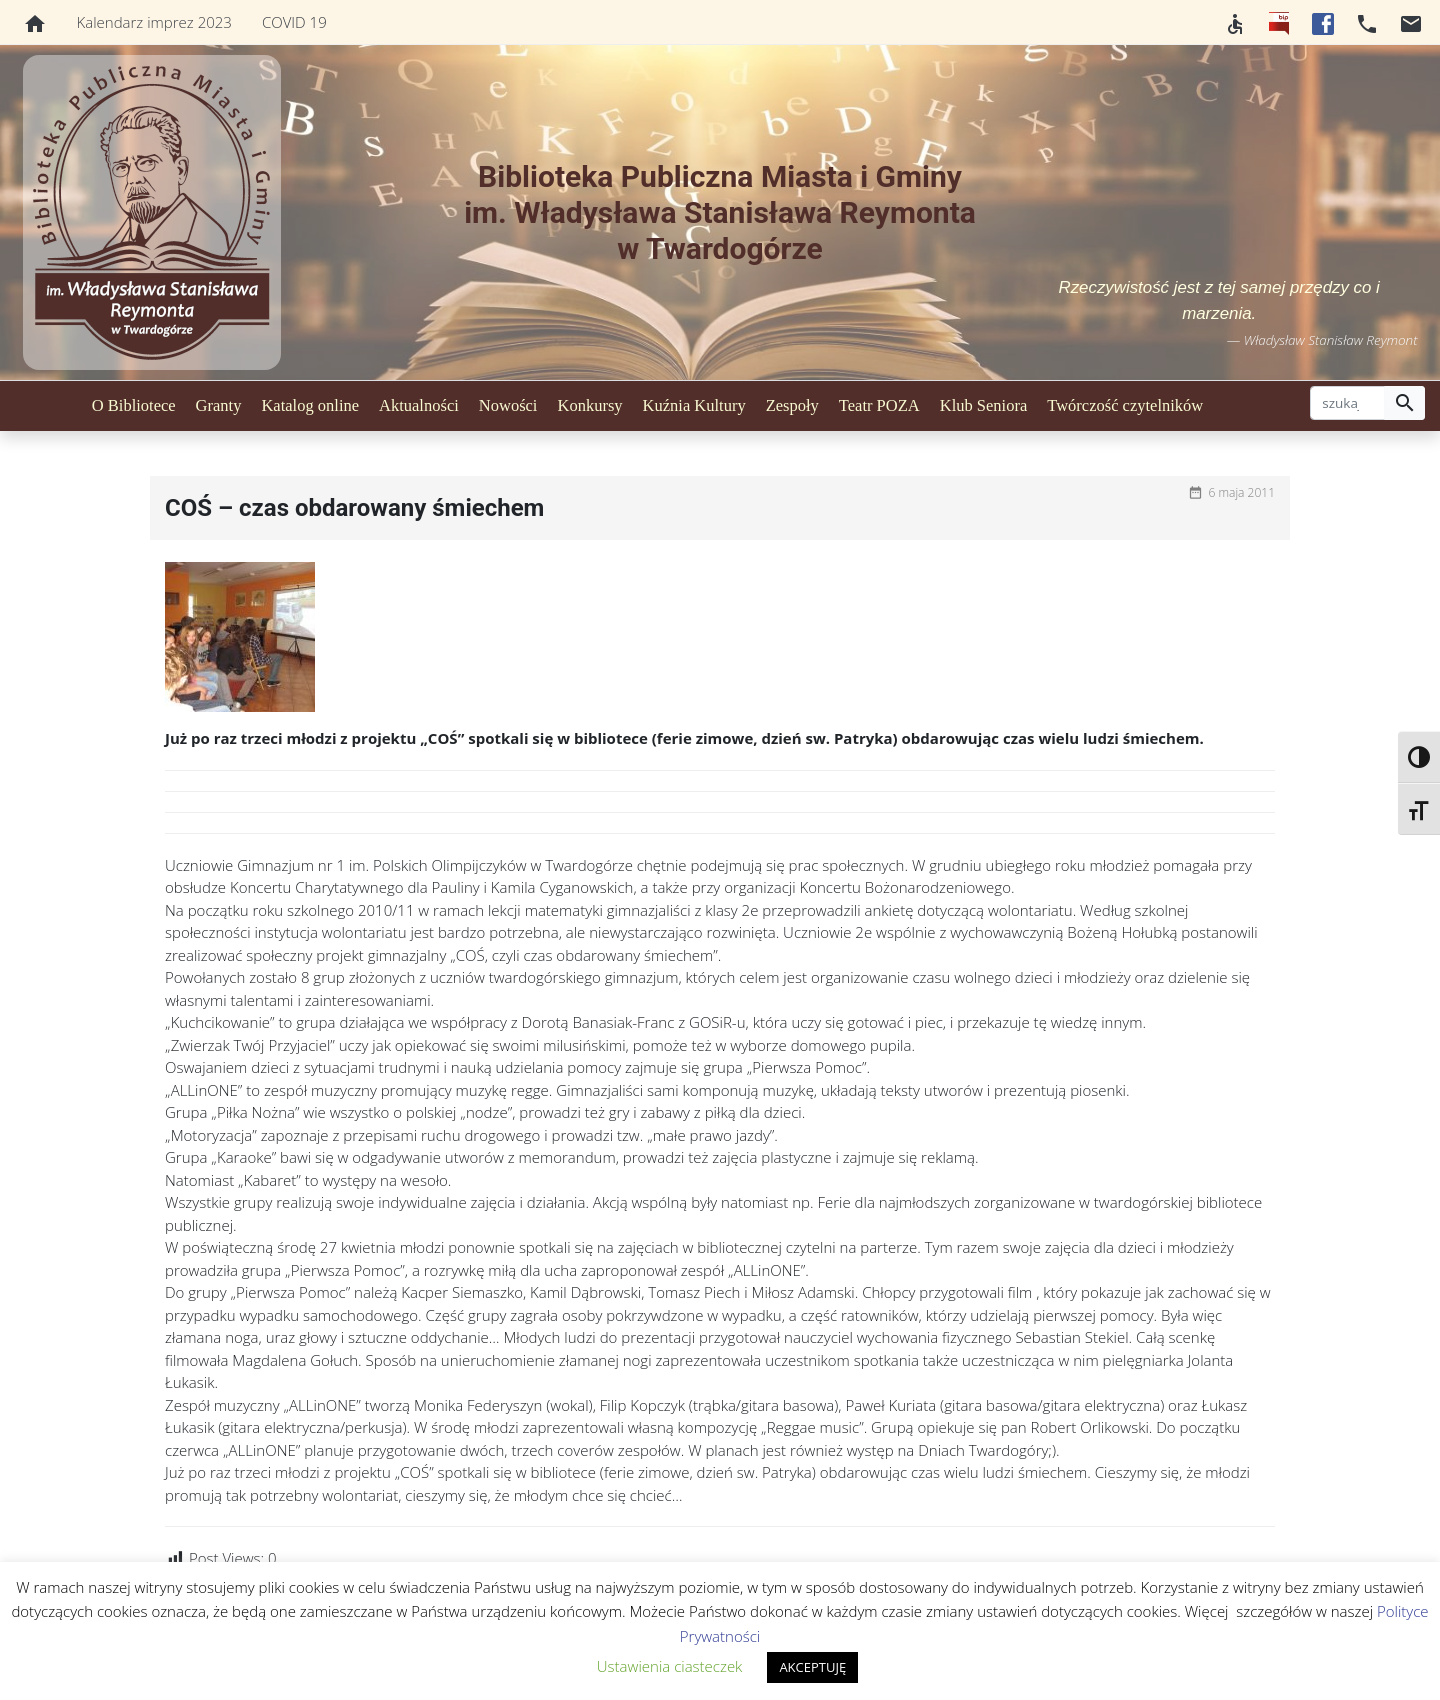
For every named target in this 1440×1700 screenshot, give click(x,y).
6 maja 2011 (1241, 492)
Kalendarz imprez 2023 (154, 22)
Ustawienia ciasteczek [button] (670, 1666)
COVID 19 (294, 22)
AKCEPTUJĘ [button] (812, 1667)
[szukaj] (1347, 403)
